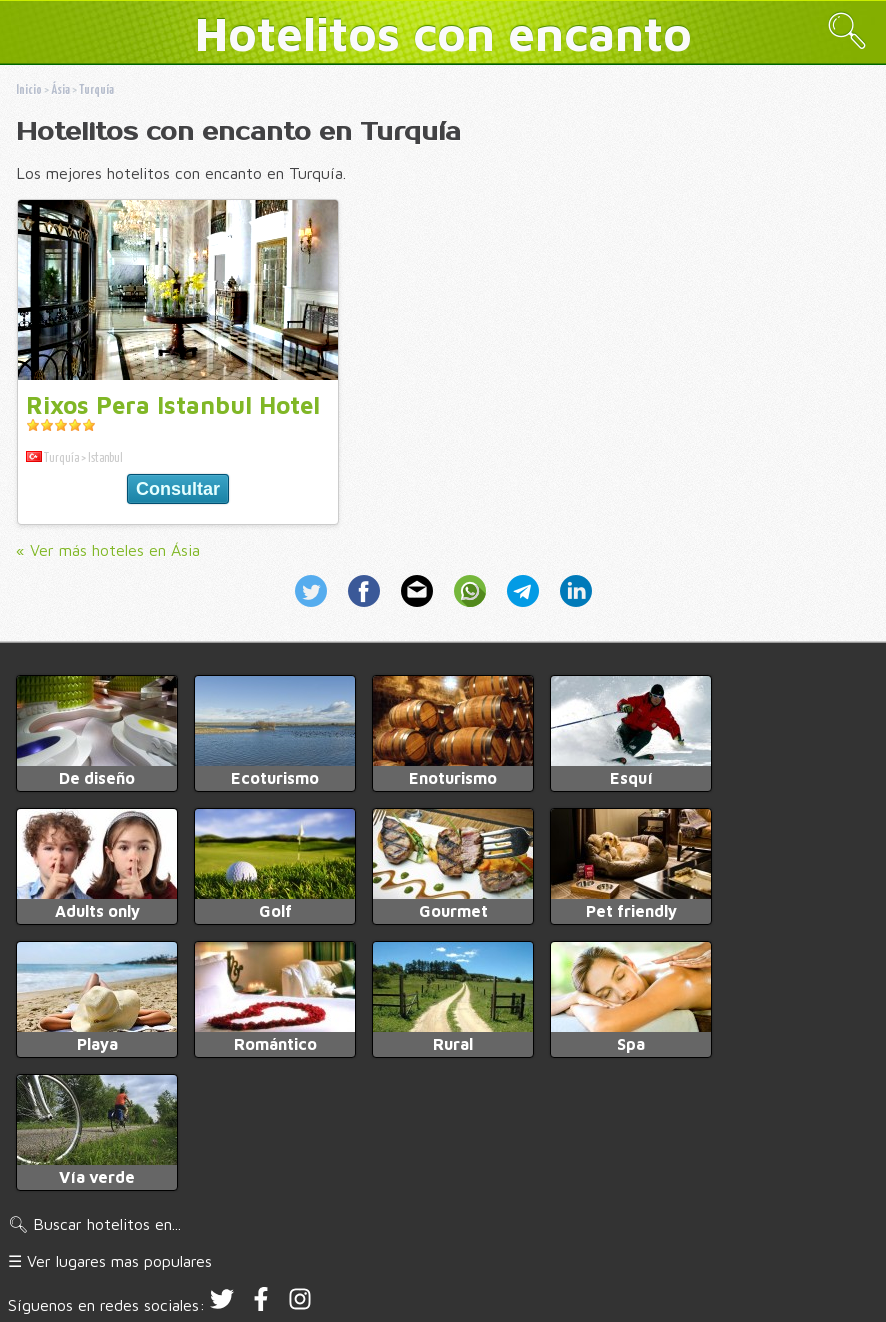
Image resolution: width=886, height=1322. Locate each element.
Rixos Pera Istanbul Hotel (173, 405)
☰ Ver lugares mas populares (110, 1261)
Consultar (178, 489)
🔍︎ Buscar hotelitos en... (94, 1224)
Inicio (29, 90)
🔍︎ (847, 30)
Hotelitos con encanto (443, 33)
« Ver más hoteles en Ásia (108, 550)
